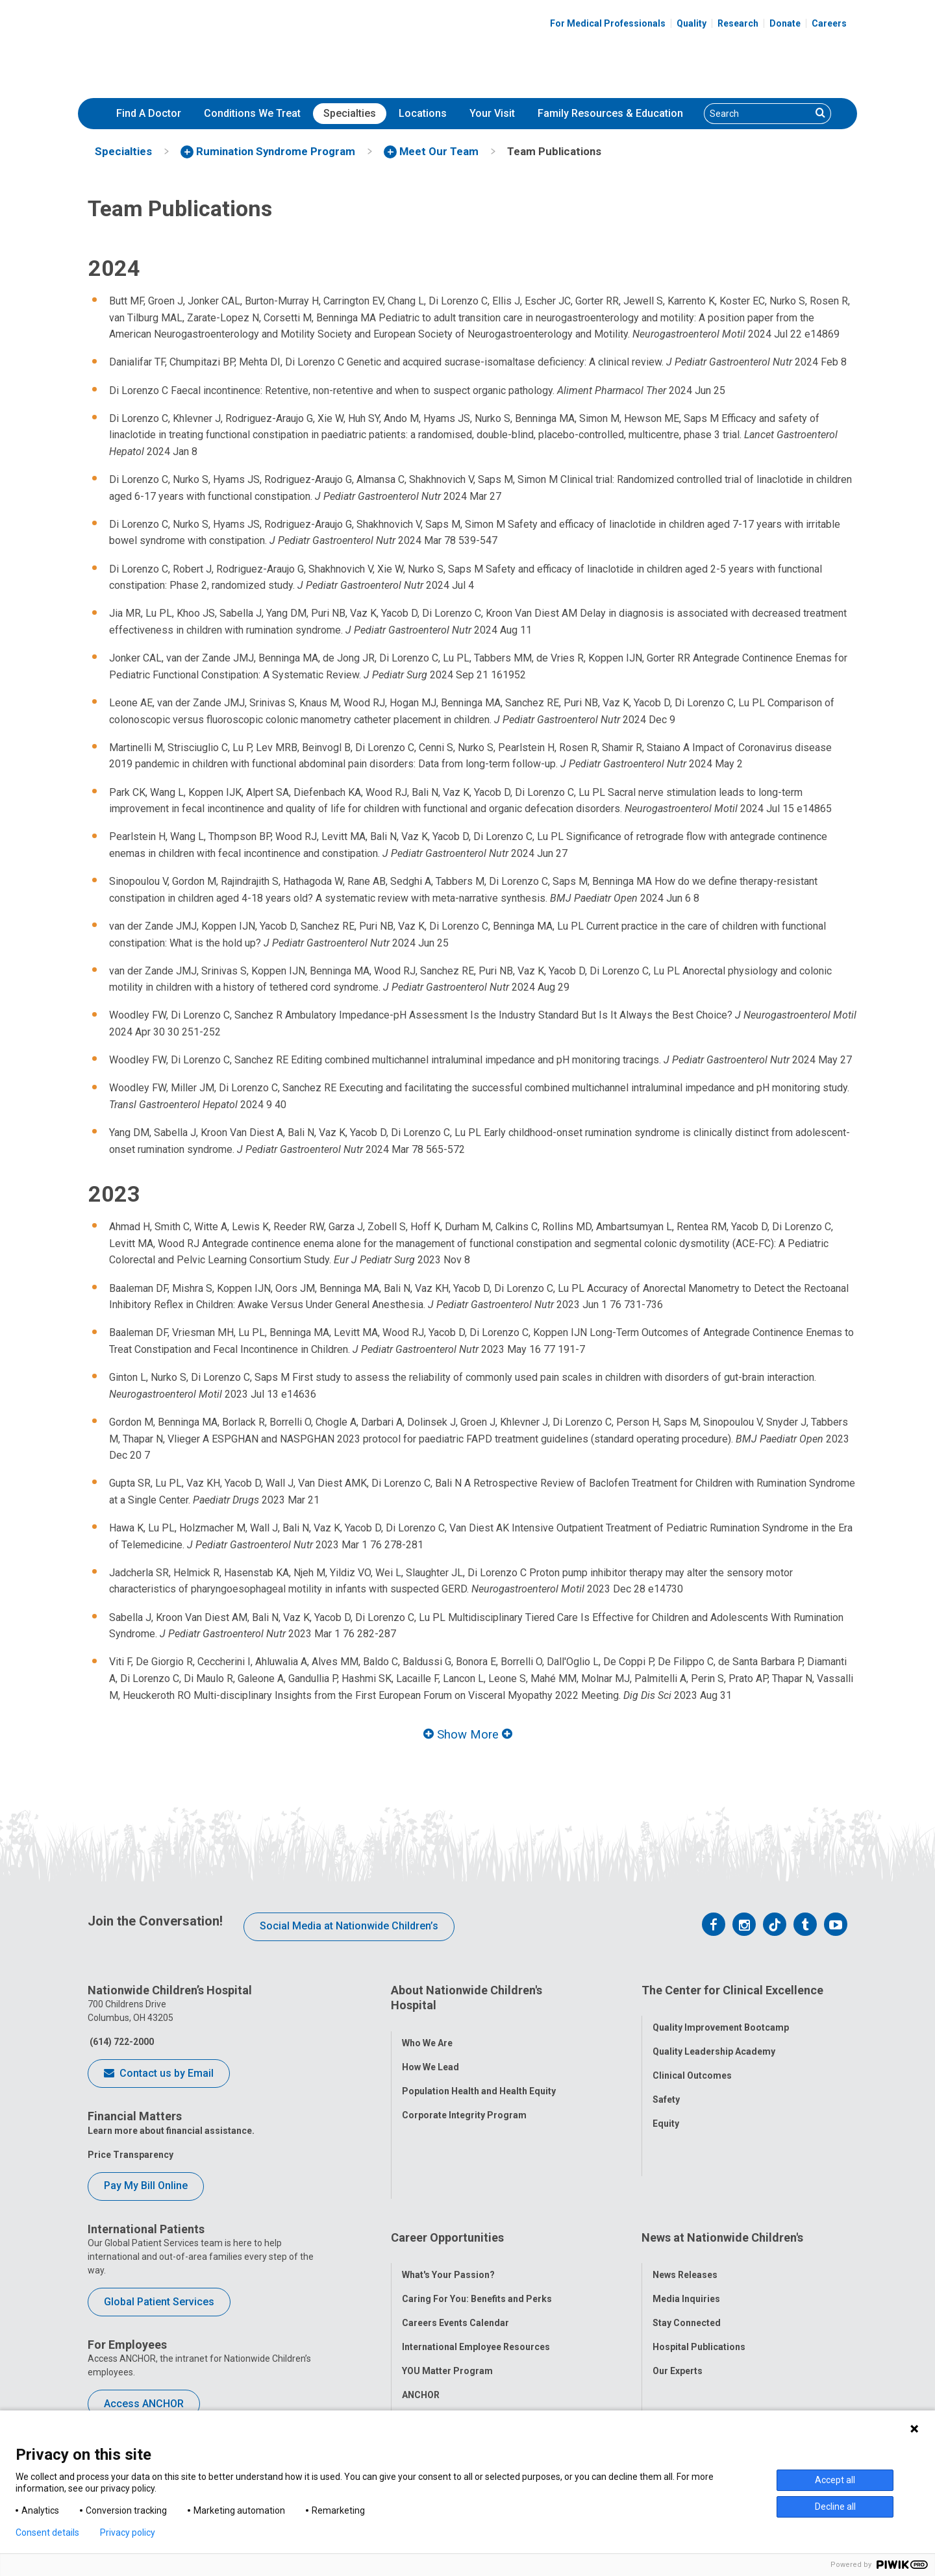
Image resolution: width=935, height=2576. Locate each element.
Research (737, 23)
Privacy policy (127, 2532)
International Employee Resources (476, 2253)
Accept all (835, 2480)
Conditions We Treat (252, 113)
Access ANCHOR (144, 2403)
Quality (691, 23)
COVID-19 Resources (447, 2325)
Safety (666, 2086)
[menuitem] (149, 113)
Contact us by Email (159, 2074)
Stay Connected (687, 2228)
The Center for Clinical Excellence (732, 1990)
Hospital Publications (699, 2253)
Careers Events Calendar (455, 2228)
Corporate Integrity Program (464, 2101)
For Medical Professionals (608, 23)
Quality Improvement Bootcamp (721, 2014)
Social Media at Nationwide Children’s (349, 1926)
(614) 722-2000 (121, 2042)
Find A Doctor (148, 113)
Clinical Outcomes (692, 2062)
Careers (829, 23)
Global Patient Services (159, 2302)
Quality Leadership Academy (714, 2038)
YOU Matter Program (447, 2277)
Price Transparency (130, 2154)
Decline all (835, 2506)
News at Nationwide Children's (722, 2156)
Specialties (349, 113)
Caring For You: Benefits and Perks (477, 2204)
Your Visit (492, 113)
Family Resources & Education (610, 113)
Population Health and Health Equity (479, 2077)
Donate (785, 23)
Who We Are (427, 2029)
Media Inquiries (686, 2204)
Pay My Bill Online (146, 2185)
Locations (423, 113)
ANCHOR (421, 2301)
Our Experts (678, 2277)
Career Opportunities (447, 2156)
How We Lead (430, 2053)
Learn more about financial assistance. (171, 2130)
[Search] (758, 113)
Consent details (47, 2532)
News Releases (685, 2180)
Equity (666, 2110)
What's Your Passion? (448, 2180)
